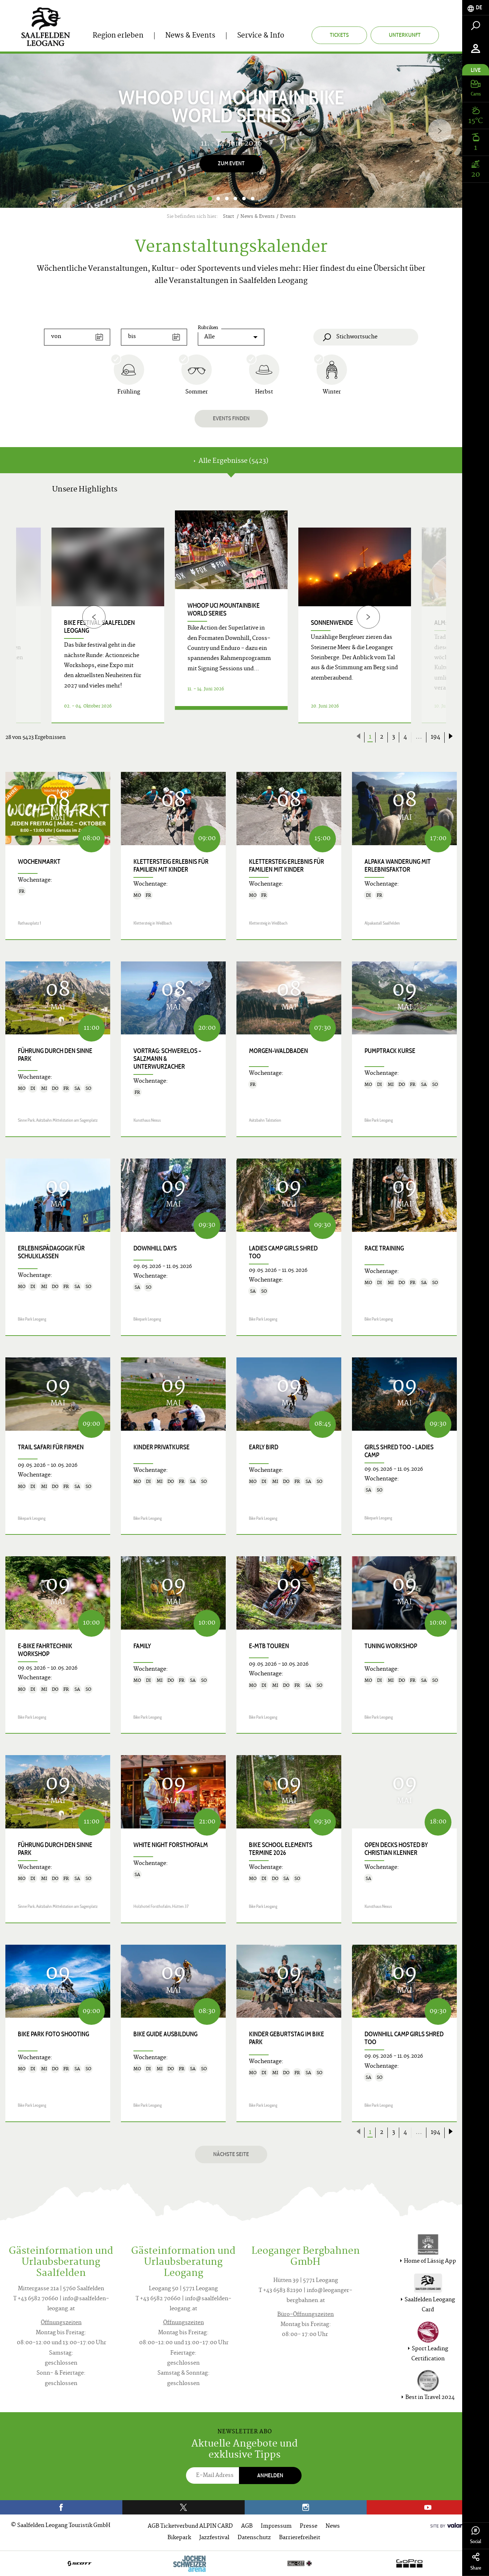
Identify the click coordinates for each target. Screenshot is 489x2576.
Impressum (276, 2526)
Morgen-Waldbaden (278, 1051)
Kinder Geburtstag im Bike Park (286, 2038)
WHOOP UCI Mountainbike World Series (223, 609)
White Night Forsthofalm (170, 1845)
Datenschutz (254, 2537)
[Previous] (94, 616)
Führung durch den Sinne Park (55, 1055)
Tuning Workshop (391, 1646)
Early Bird (263, 1447)
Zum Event (231, 163)
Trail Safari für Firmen (51, 1447)
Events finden (231, 418)
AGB (247, 2526)
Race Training (384, 1248)
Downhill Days (155, 1248)
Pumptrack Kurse (390, 1051)
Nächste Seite (231, 2154)
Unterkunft (405, 34)
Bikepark (179, 2537)
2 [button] (218, 198)
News (333, 2526)
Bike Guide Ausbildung (165, 2034)
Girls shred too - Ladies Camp (399, 1451)
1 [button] (210, 198)
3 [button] (226, 198)
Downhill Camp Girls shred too (404, 2038)
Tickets (339, 34)
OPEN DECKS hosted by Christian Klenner (396, 1849)
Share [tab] (476, 2562)
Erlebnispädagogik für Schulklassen (51, 1252)
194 (435, 737)
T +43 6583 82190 (280, 2290)
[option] (231, 131)
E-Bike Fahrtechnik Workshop (45, 1650)
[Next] (439, 130)
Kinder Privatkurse (161, 1447)
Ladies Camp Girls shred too (283, 1252)
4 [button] (235, 198)
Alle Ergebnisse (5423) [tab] (231, 461)
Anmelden (270, 2475)
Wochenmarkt (39, 862)
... (419, 737)
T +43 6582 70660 (35, 2299)
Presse (308, 2526)
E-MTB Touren (269, 1646)
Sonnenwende (332, 623)
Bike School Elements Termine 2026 (280, 1849)
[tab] (475, 7)
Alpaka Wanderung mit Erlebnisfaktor (398, 865)
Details (231, 714)
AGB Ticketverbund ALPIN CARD (190, 2526)
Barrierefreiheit (299, 2537)
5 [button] (244, 198)
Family (142, 1646)
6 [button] (252, 198)
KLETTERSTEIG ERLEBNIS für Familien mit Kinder (171, 865)
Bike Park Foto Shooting (53, 2034)
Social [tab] (476, 2535)
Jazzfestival (214, 2537)
